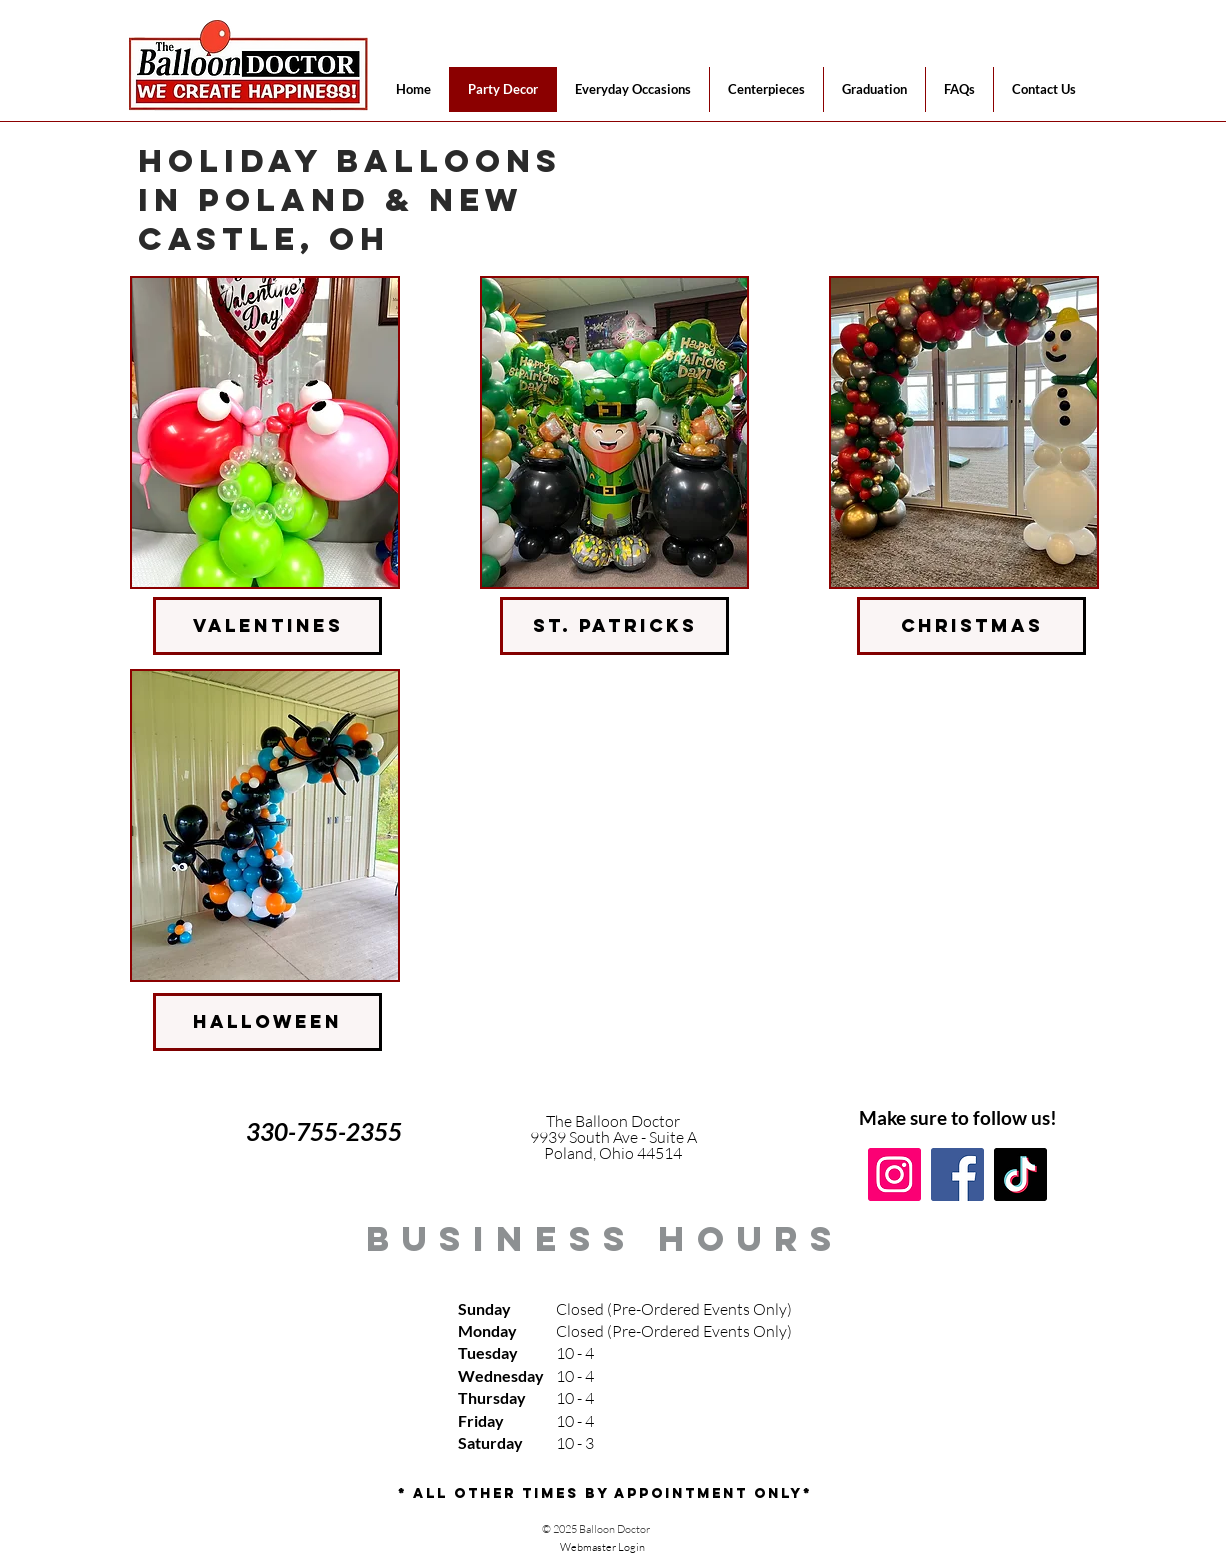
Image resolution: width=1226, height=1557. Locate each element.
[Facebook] (957, 1174)
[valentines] (267, 626)
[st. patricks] (614, 626)
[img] (265, 432)
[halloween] (267, 1022)
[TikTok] (1020, 1174)
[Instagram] (894, 1174)
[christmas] (971, 626)
